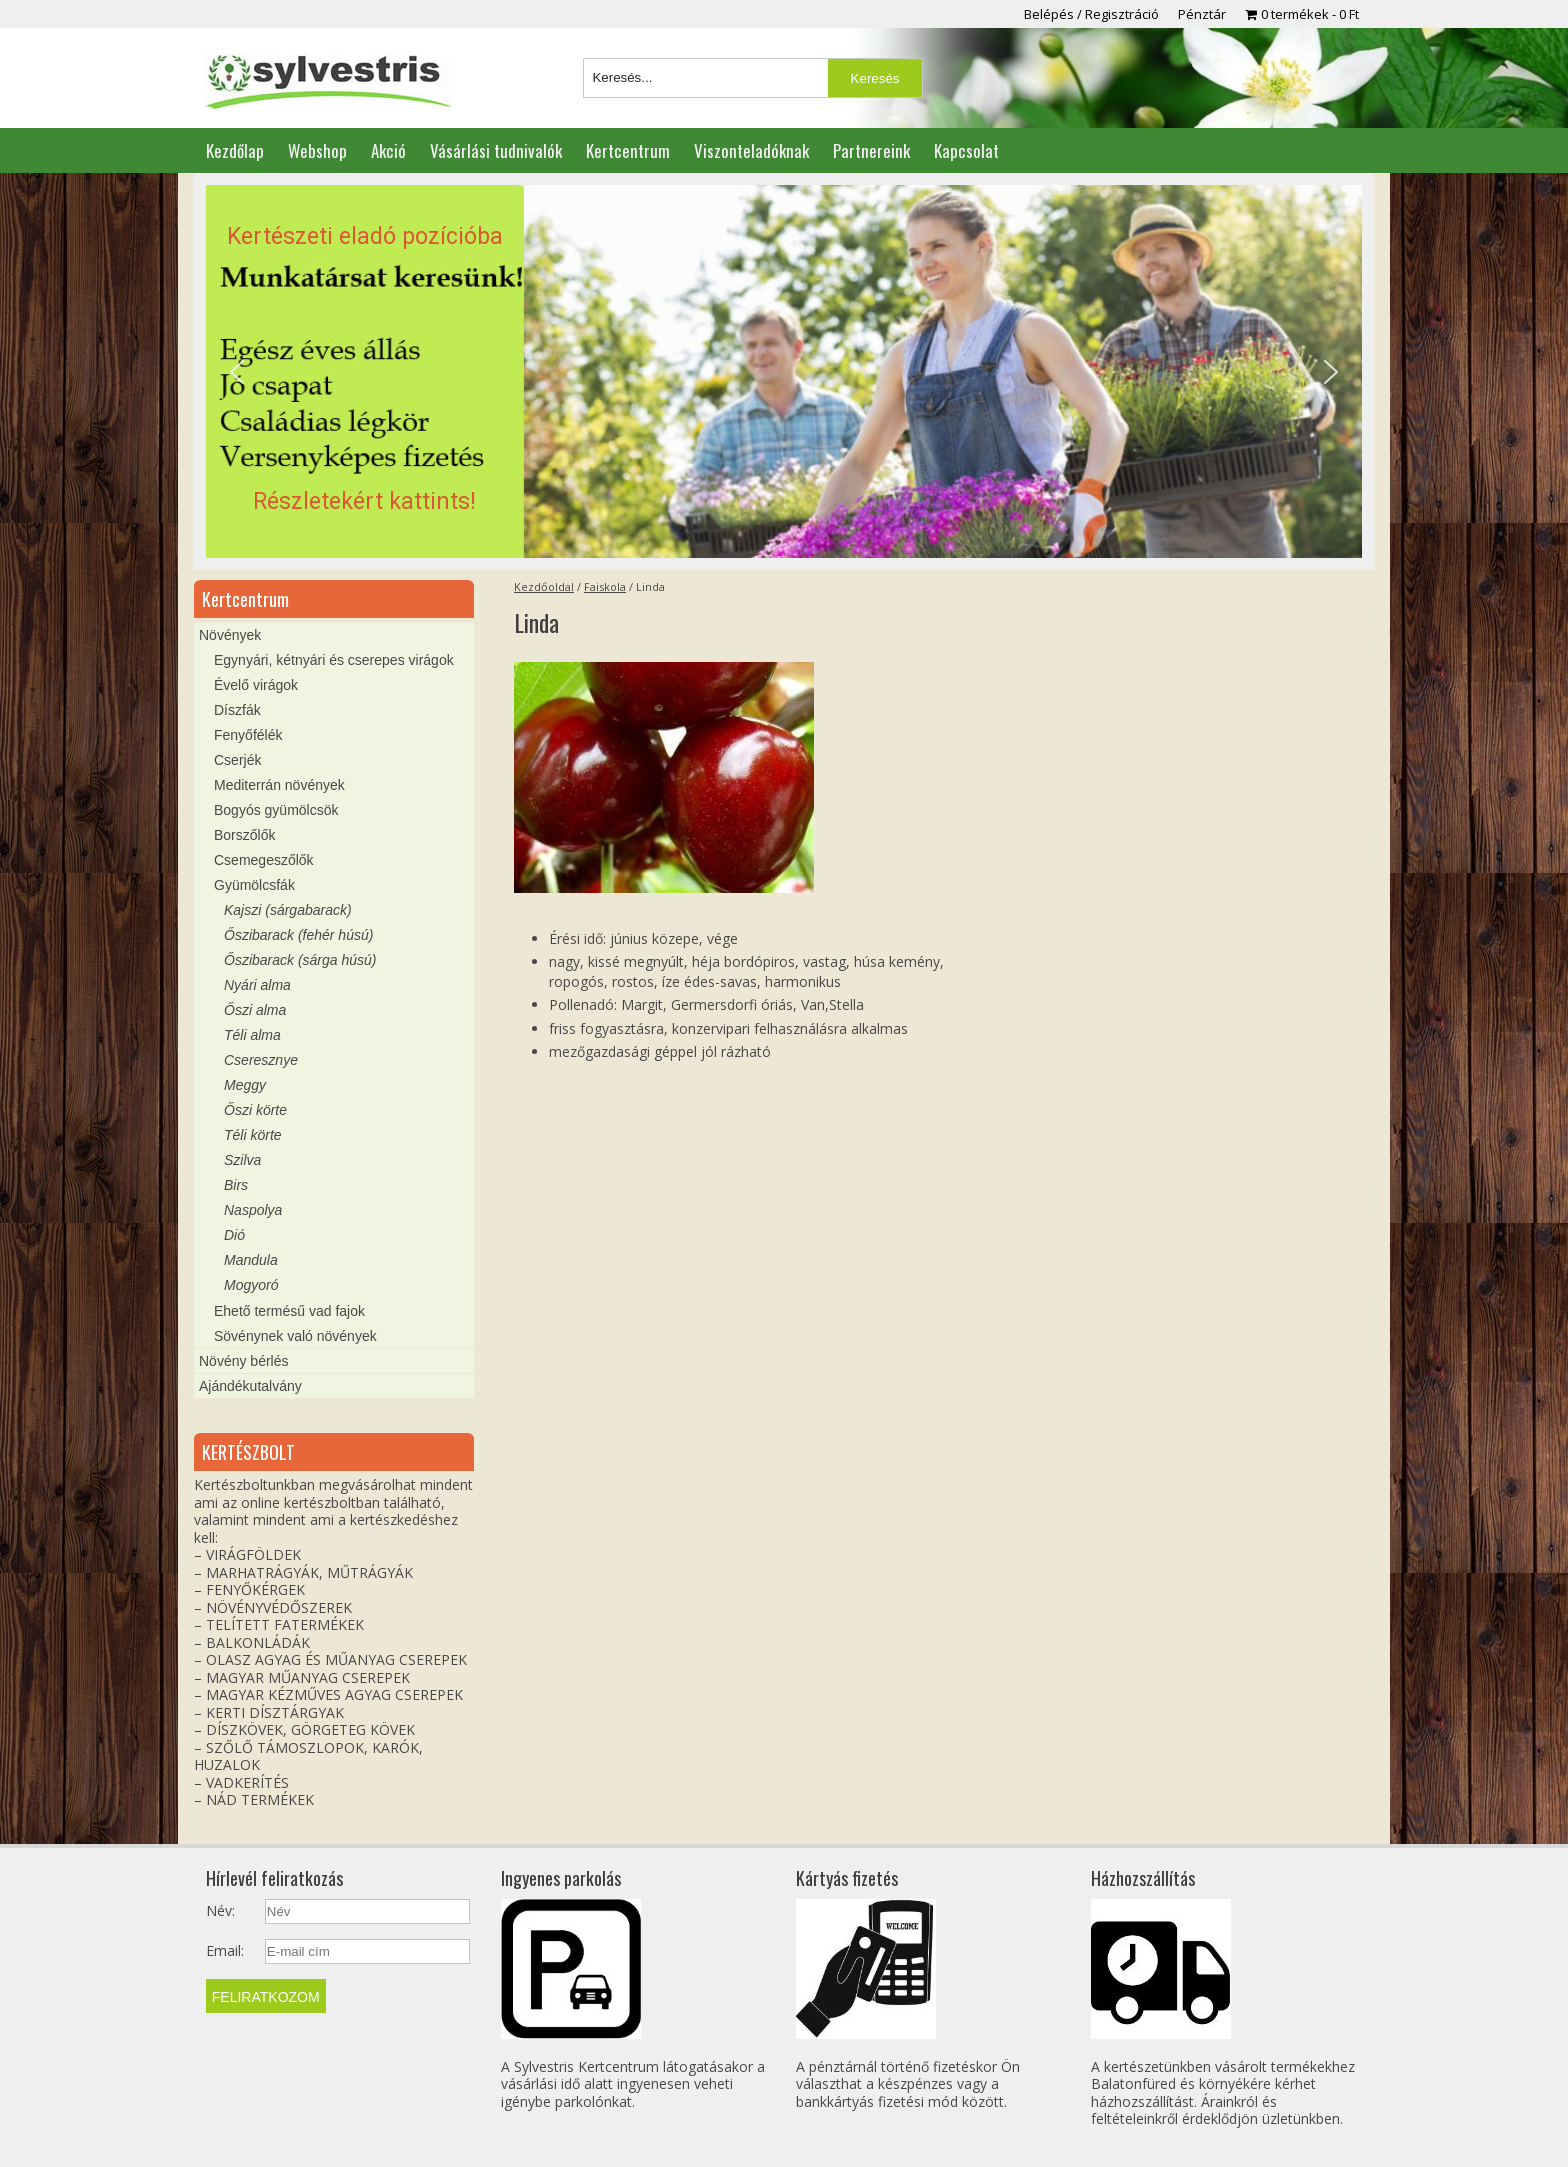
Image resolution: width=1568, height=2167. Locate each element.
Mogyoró (251, 1285)
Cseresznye (261, 1060)
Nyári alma (257, 985)
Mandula (251, 1260)
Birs (236, 1185)
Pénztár (1202, 14)
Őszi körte (255, 1110)
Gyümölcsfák (254, 885)
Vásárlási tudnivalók (496, 150)
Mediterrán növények (279, 785)
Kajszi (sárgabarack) (288, 910)
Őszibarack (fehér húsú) (298, 935)
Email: (225, 1951)
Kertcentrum (628, 150)
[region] (784, 372)
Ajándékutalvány (250, 1386)
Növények (230, 635)
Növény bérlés (244, 1361)
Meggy (245, 1085)
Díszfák (237, 710)
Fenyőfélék (248, 735)
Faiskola (605, 586)
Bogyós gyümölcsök (276, 810)
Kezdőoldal (544, 586)
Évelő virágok (256, 685)
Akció (388, 150)
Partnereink (871, 150)
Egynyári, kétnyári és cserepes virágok (334, 660)
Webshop (317, 150)
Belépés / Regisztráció (1091, 14)
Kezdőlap (235, 150)
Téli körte (253, 1135)
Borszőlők (244, 835)
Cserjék (237, 760)
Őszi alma (255, 1010)
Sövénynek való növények (295, 1336)
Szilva (242, 1160)
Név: (220, 1911)
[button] (784, 372)
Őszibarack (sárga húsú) (300, 960)
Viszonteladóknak (751, 150)
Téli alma (252, 1035)
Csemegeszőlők (264, 860)
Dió (234, 1235)
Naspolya (253, 1210)
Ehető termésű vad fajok (289, 1311)
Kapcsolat (966, 150)
